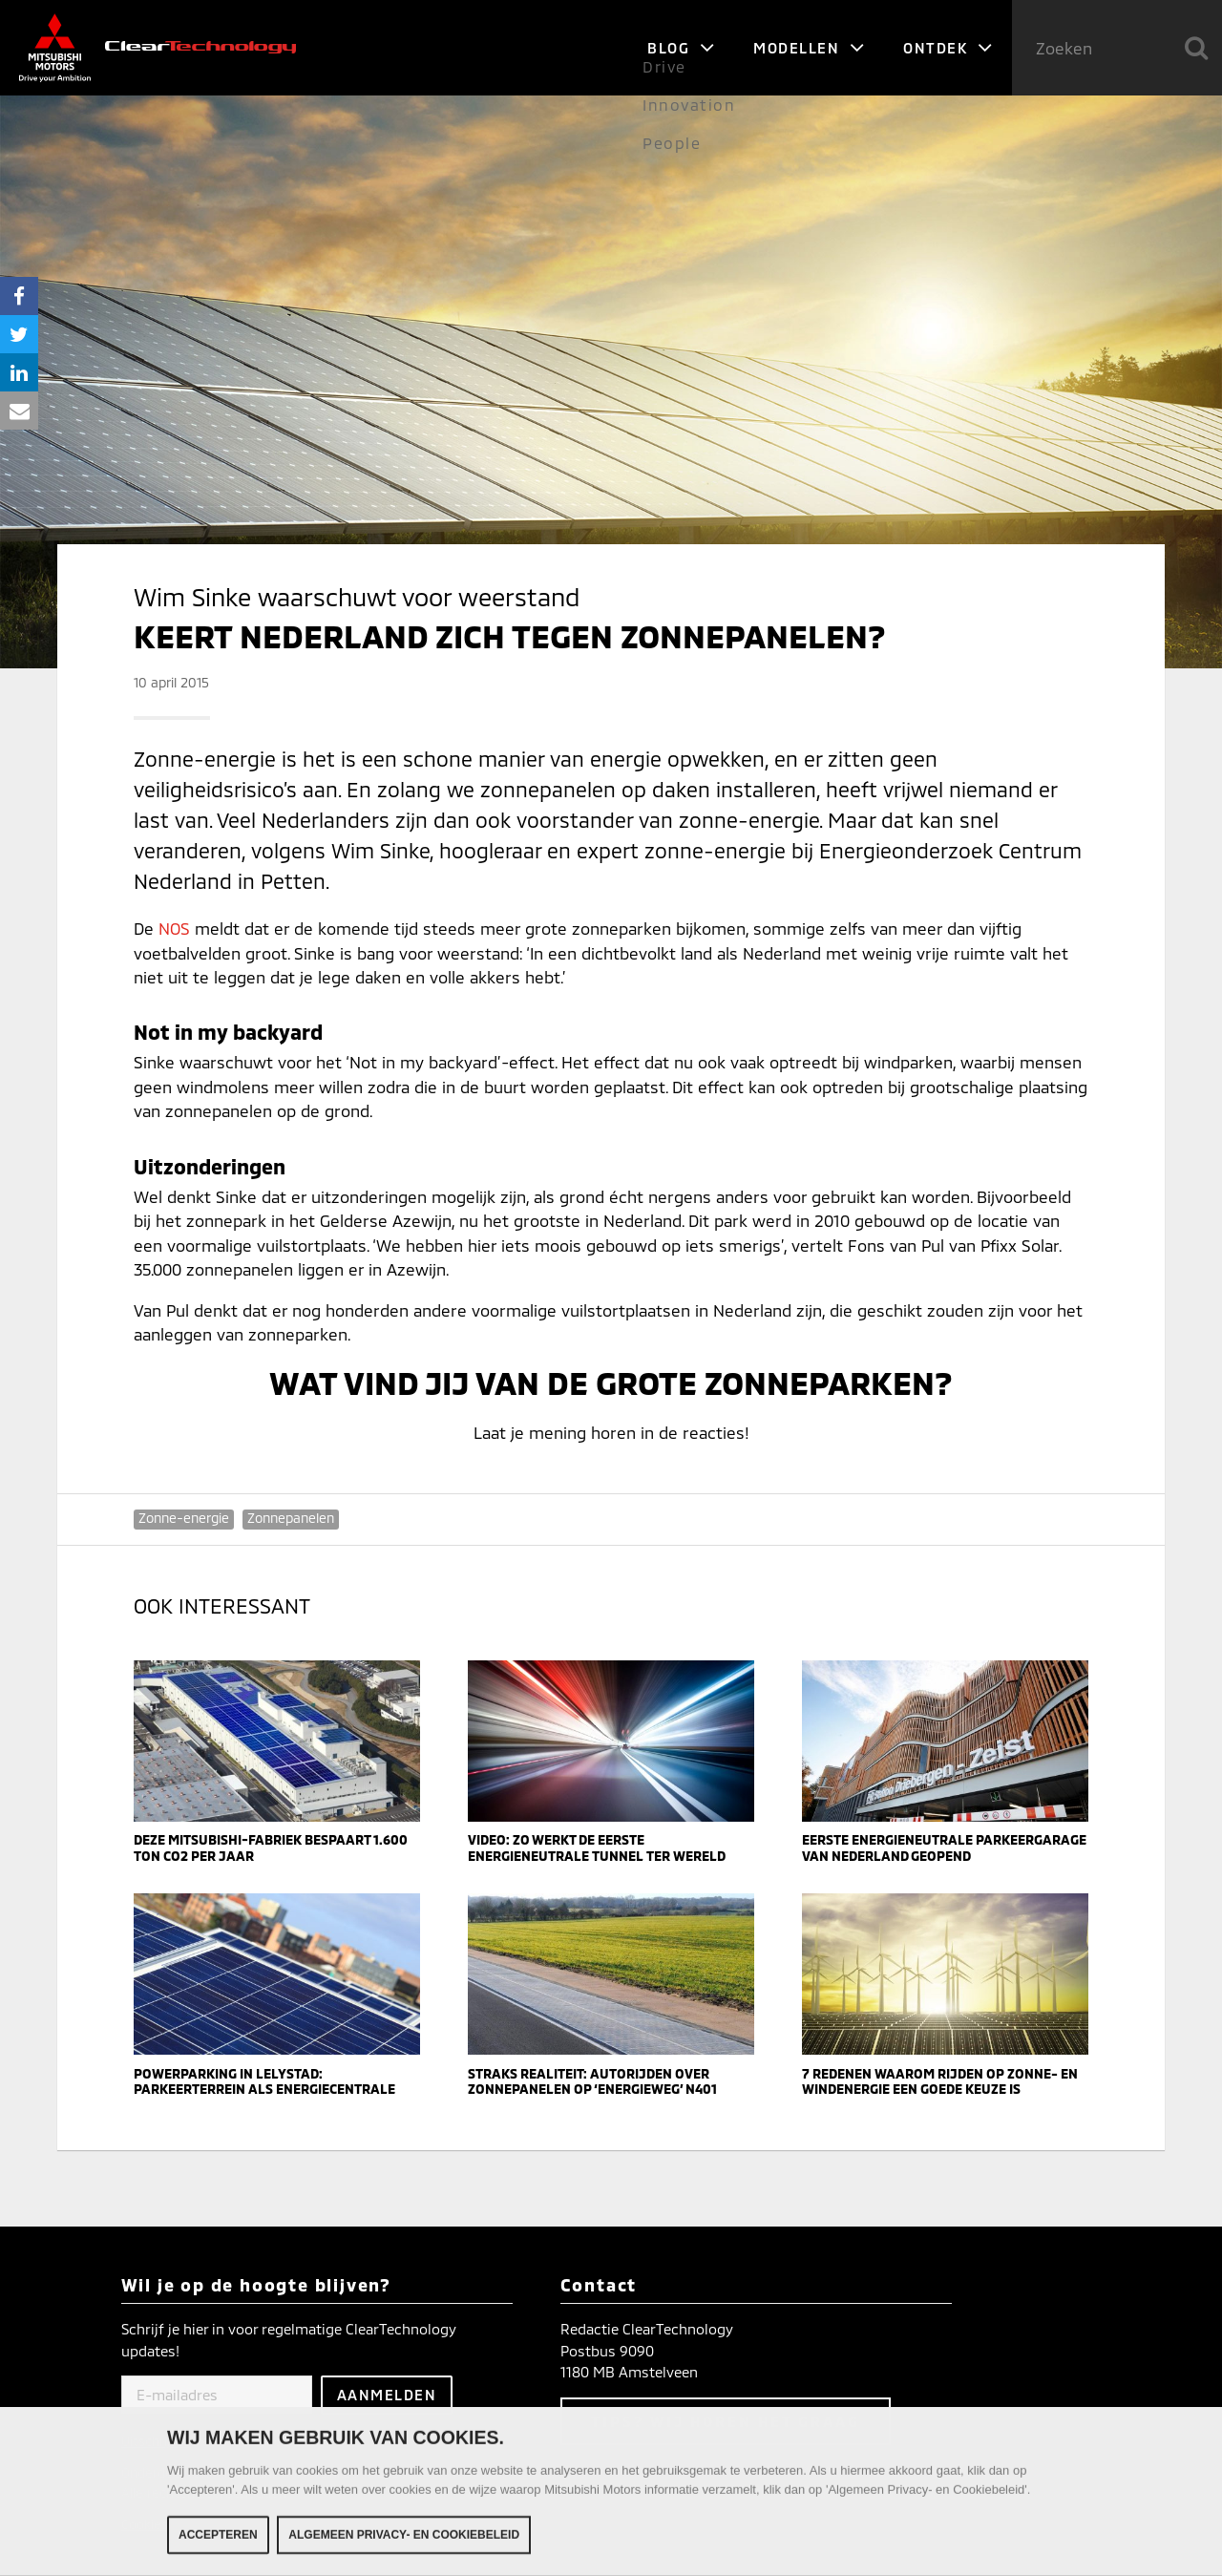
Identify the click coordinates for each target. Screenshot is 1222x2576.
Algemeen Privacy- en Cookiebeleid (403, 2543)
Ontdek (948, 47)
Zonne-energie (183, 1518)
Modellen (809, 47)
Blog (681, 47)
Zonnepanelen (290, 1518)
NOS (174, 928)
